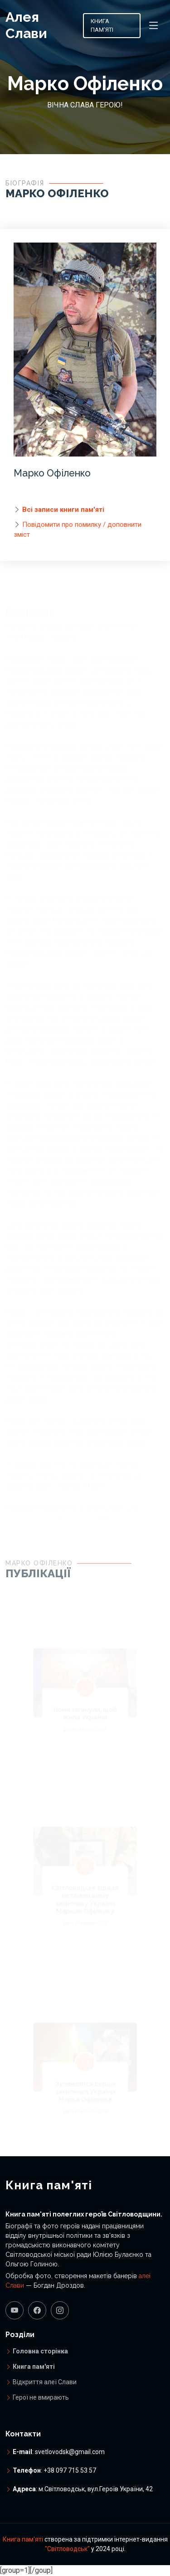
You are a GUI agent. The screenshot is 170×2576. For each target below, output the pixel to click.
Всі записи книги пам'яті (63, 512)
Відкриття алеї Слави (45, 2382)
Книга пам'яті (102, 26)
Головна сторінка (40, 2351)
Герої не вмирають (41, 2397)
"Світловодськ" (67, 2548)
